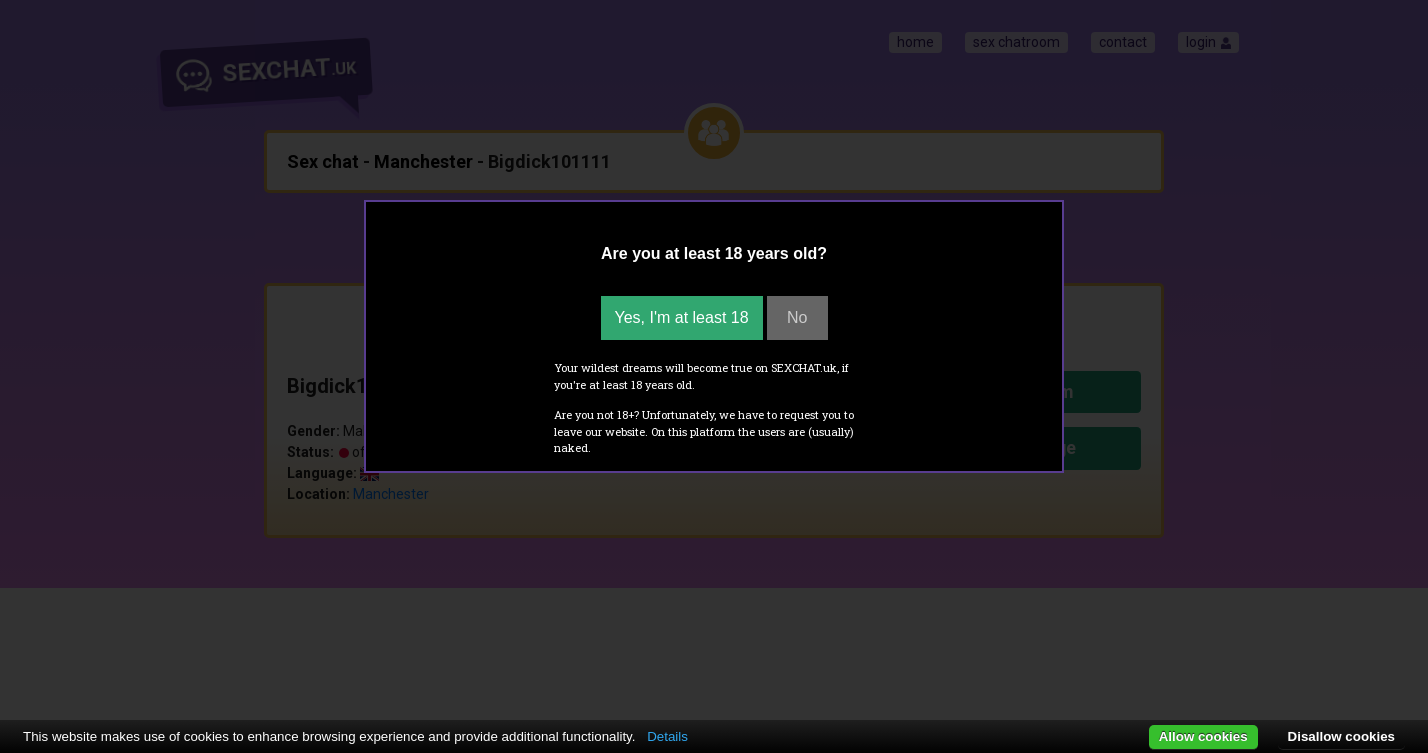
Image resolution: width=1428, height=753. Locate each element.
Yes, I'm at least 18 (682, 317)
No (797, 317)
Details (667, 736)
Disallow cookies (1341, 736)
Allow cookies (1203, 736)
